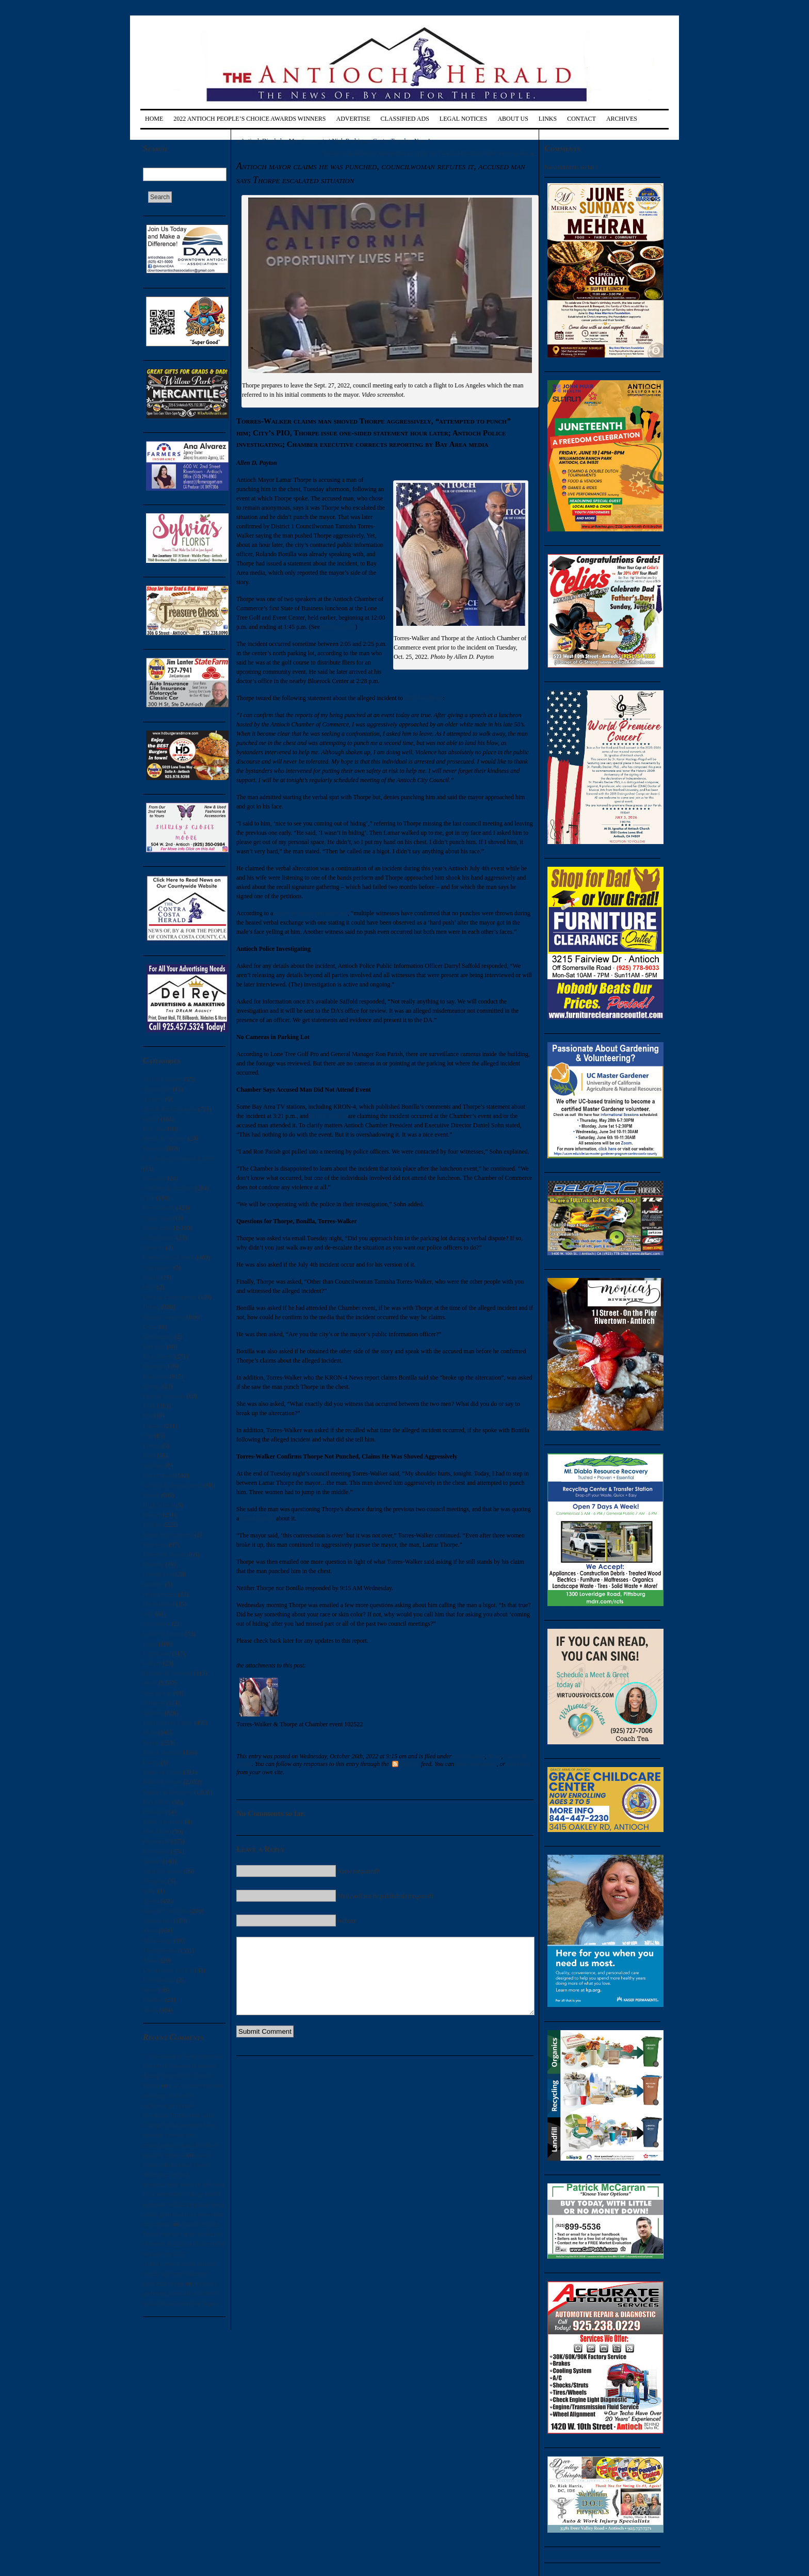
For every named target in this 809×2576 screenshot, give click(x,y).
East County (158, 1356)
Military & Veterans (167, 1673)
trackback (519, 1764)
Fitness (151, 1445)
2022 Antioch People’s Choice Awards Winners (249, 118)
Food (149, 1455)
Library (152, 1663)
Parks (150, 1732)
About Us (512, 118)
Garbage (153, 1465)
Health (151, 1495)
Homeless (155, 1544)
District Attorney (164, 1317)
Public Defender (163, 1821)
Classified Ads (404, 118)
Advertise (353, 118)
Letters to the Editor (167, 1722)
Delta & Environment (170, 1297)
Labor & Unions (163, 1634)
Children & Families (168, 1188)
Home (154, 118)
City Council (159, 1207)
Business (154, 1148)
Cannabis (154, 1178)
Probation (155, 1812)
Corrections (157, 1267)
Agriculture (157, 1089)
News (150, 1683)
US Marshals (159, 1980)
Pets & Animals (162, 1752)
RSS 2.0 (405, 1764)
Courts (151, 1277)
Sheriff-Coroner (162, 1871)
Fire (148, 1435)
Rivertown (156, 1851)
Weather (153, 1999)
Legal (150, 1643)
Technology (157, 1940)
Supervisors (157, 1920)
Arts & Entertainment (170, 1109)
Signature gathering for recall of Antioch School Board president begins (181, 2293)
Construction (159, 1237)
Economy (155, 1366)
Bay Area (154, 1128)
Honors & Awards (165, 1554)
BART (151, 1119)
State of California (166, 1911)
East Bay (154, 1346)
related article (338, 626)
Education (155, 1376)
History (152, 1514)
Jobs (148, 1613)
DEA (149, 1287)
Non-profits (157, 1693)
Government (158, 1475)
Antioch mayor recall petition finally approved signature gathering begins (179, 2273)
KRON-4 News (424, 698)
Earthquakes (158, 1336)
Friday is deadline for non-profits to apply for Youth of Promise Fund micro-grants (426, 153)
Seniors (152, 1861)
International (158, 1604)
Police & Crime (162, 1772)
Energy (151, 1386)
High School (158, 1505)
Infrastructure (159, 1594)
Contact (581, 118)
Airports (153, 1099)
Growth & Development (173, 1485)
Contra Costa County (169, 1257)
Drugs (150, 1327)
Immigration (158, 1574)
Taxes (150, 1930)
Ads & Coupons (163, 1079)
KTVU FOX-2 (328, 1116)
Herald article (257, 1518)
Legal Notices (464, 118)
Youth (150, 2010)
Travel (151, 1960)
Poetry (151, 1762)
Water (150, 1990)
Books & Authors (164, 1138)
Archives (621, 118)
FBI (148, 1415)
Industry (153, 1584)
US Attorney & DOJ (168, 1970)
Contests (153, 1247)
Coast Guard (158, 1218)
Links (548, 118)
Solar (149, 1890)
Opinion (153, 1712)
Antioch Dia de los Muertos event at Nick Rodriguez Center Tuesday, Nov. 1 (335, 140)
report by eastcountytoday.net (311, 913)
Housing (153, 1564)
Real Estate (157, 1831)
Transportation (161, 1950)
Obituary (154, 1703)
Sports (151, 1901)
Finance (153, 1426)
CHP (149, 1198)
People (151, 1742)
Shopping (155, 1881)
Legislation (157, 1653)
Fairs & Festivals (164, 1396)
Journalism (156, 1623)
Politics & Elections (167, 1792)
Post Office (157, 1802)
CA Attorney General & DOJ (179, 1158)
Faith (149, 1405)
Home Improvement (168, 1534)
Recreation (156, 1841)
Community (157, 1228)
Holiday (153, 1524)
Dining (151, 1306)
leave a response (476, 1764)
